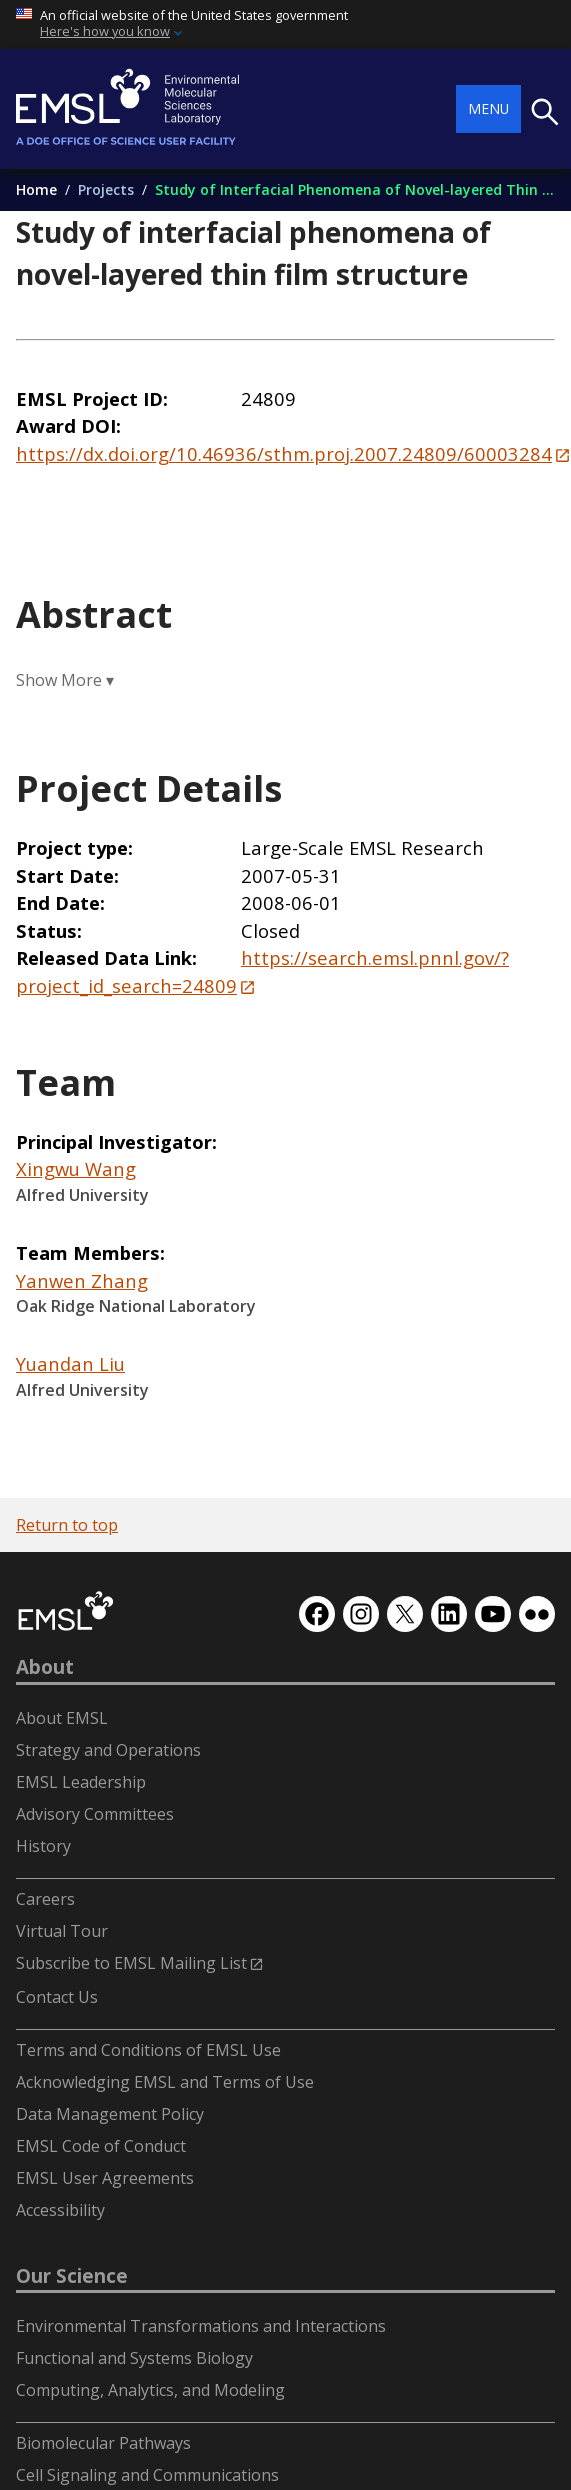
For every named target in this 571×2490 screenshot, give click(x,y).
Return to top (67, 1525)
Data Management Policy (110, 2114)
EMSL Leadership (81, 1782)
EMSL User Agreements (105, 2178)
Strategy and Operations (108, 1750)
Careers (45, 1899)
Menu (488, 108)
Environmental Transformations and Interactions (201, 2326)
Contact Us (57, 1997)
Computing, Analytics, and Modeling (150, 2390)
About (45, 1667)
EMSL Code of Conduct (101, 2146)
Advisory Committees (95, 1814)
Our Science (72, 2276)
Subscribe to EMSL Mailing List (131, 1963)
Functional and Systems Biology (134, 2358)
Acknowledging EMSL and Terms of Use (165, 2082)
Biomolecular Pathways (103, 2443)
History (43, 1846)
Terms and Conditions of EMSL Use (148, 2050)
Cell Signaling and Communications (147, 2475)
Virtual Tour (62, 1931)
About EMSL (62, 1718)
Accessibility (60, 2210)
